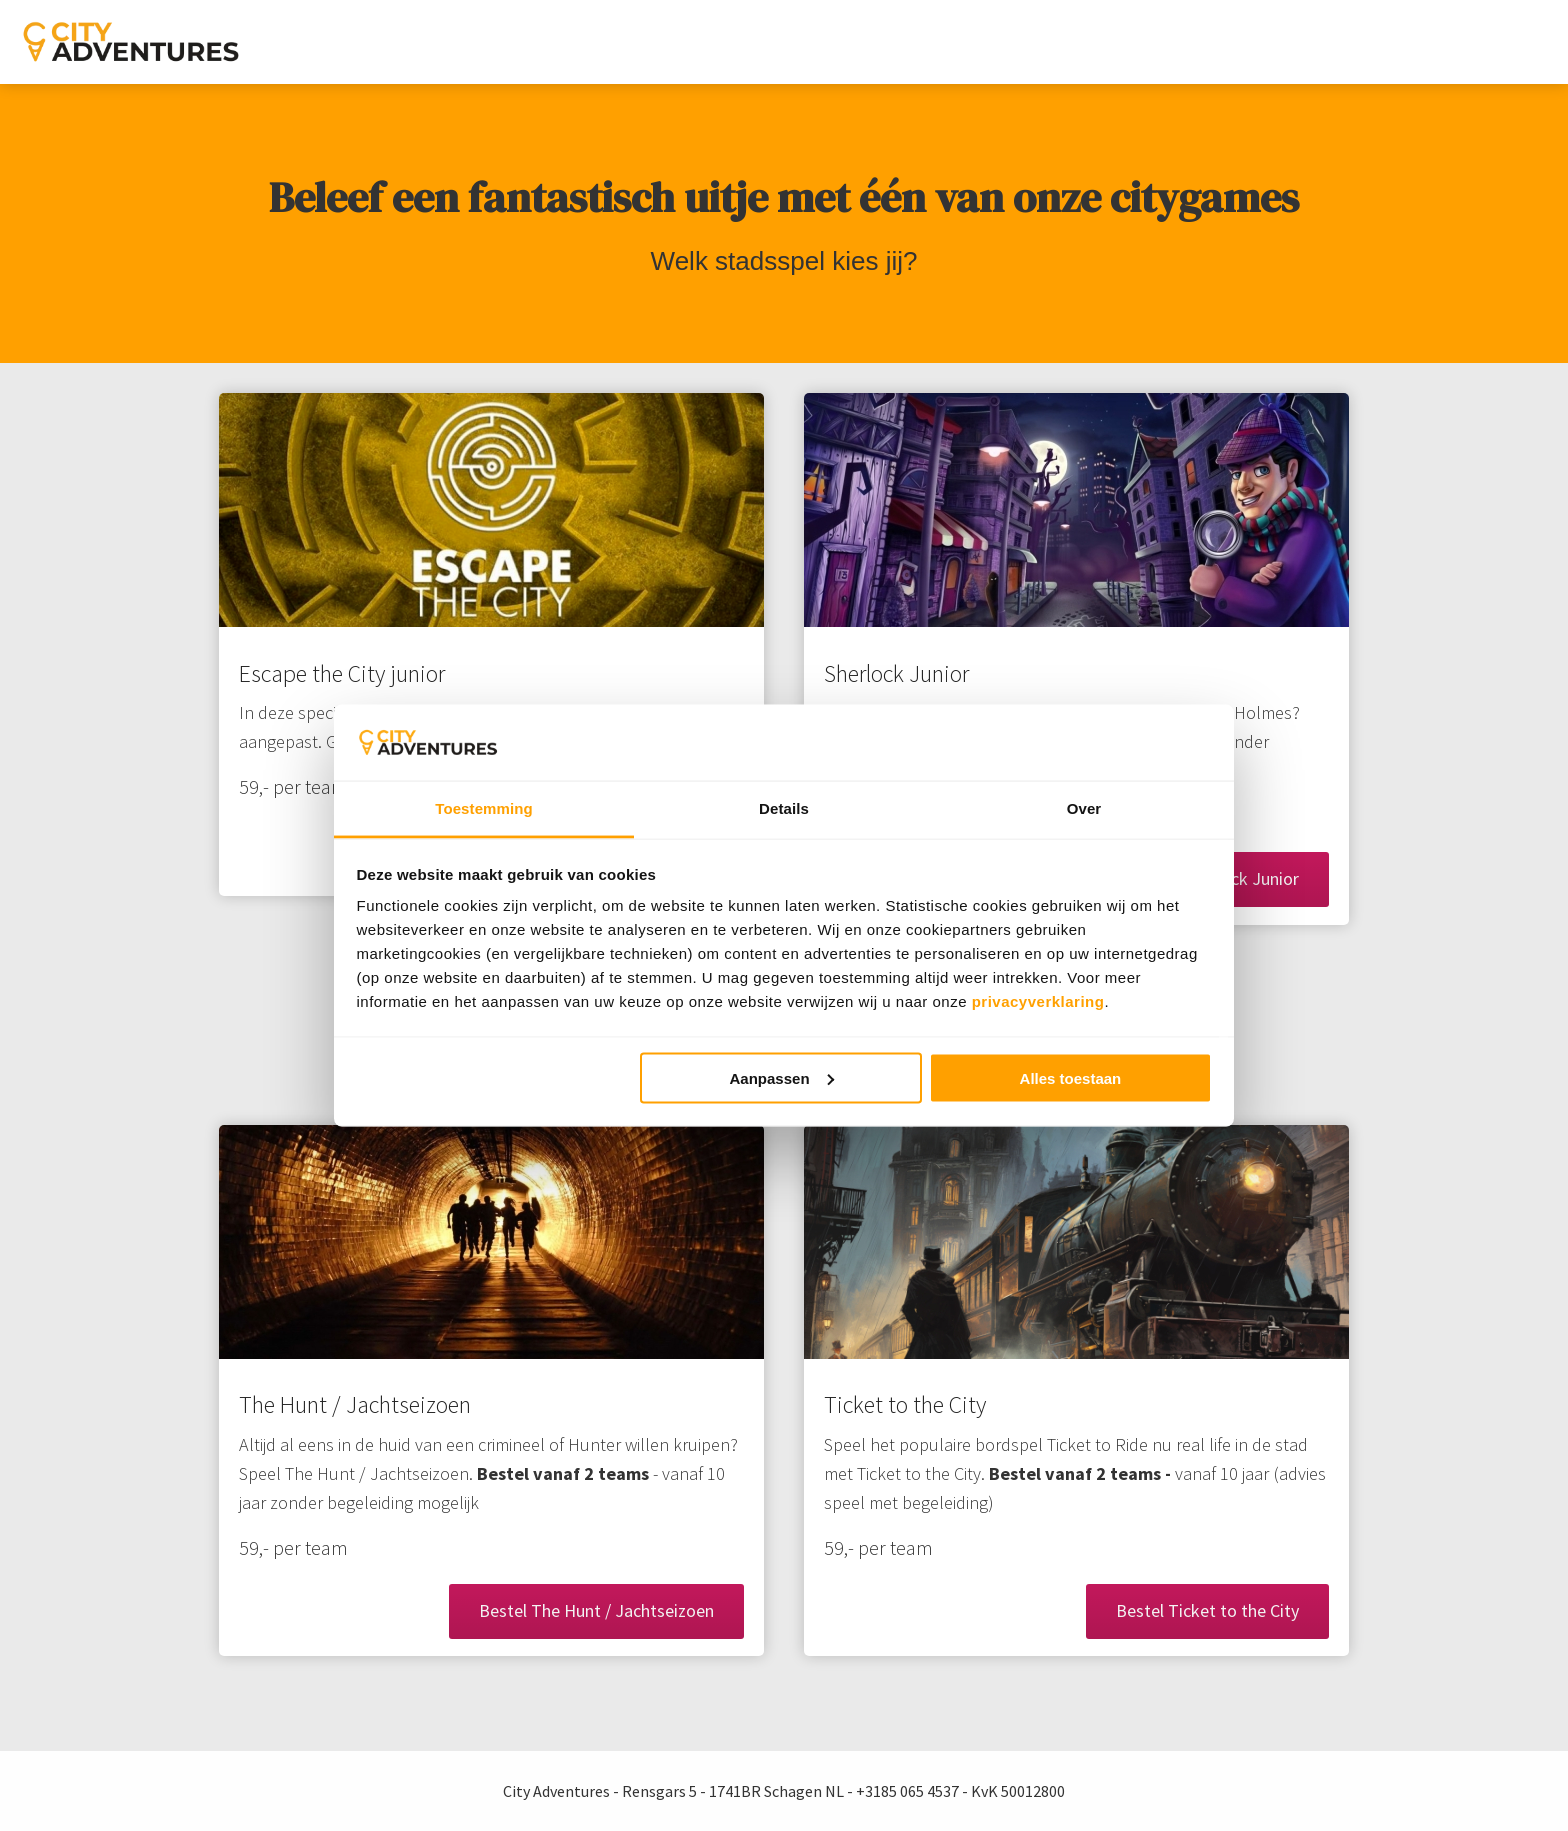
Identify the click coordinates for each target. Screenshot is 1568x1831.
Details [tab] (784, 808)
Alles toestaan (1071, 1077)
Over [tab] (1084, 808)
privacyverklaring (1038, 1001)
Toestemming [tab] (484, 808)
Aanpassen (782, 1077)
